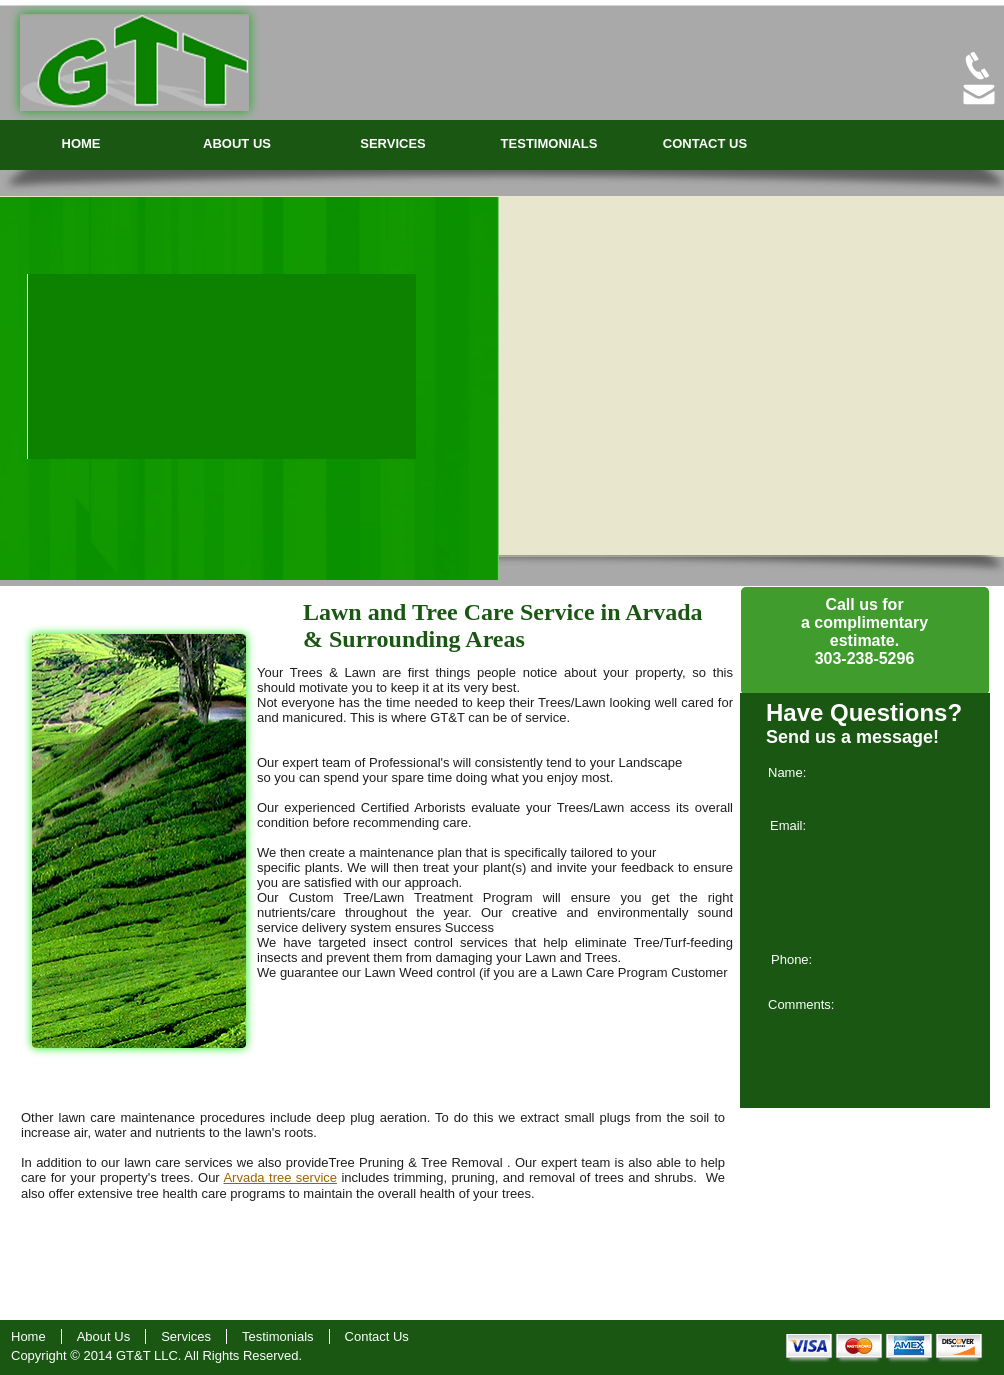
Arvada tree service (280, 1177)
